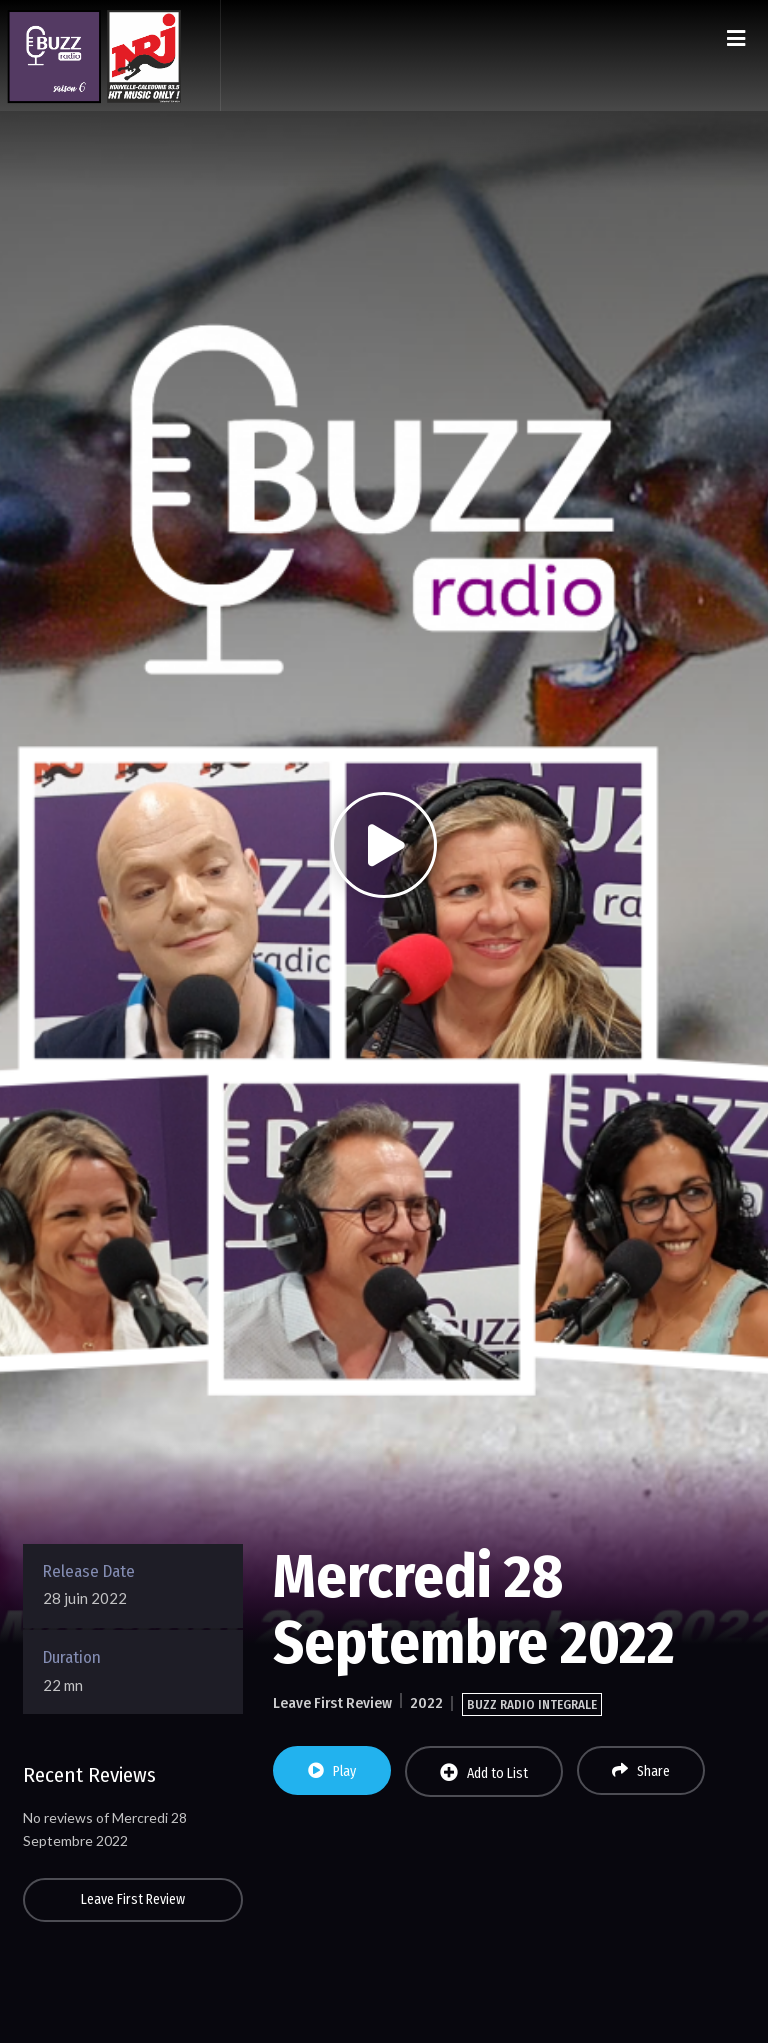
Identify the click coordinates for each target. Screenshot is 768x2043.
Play (332, 1771)
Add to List (484, 1772)
